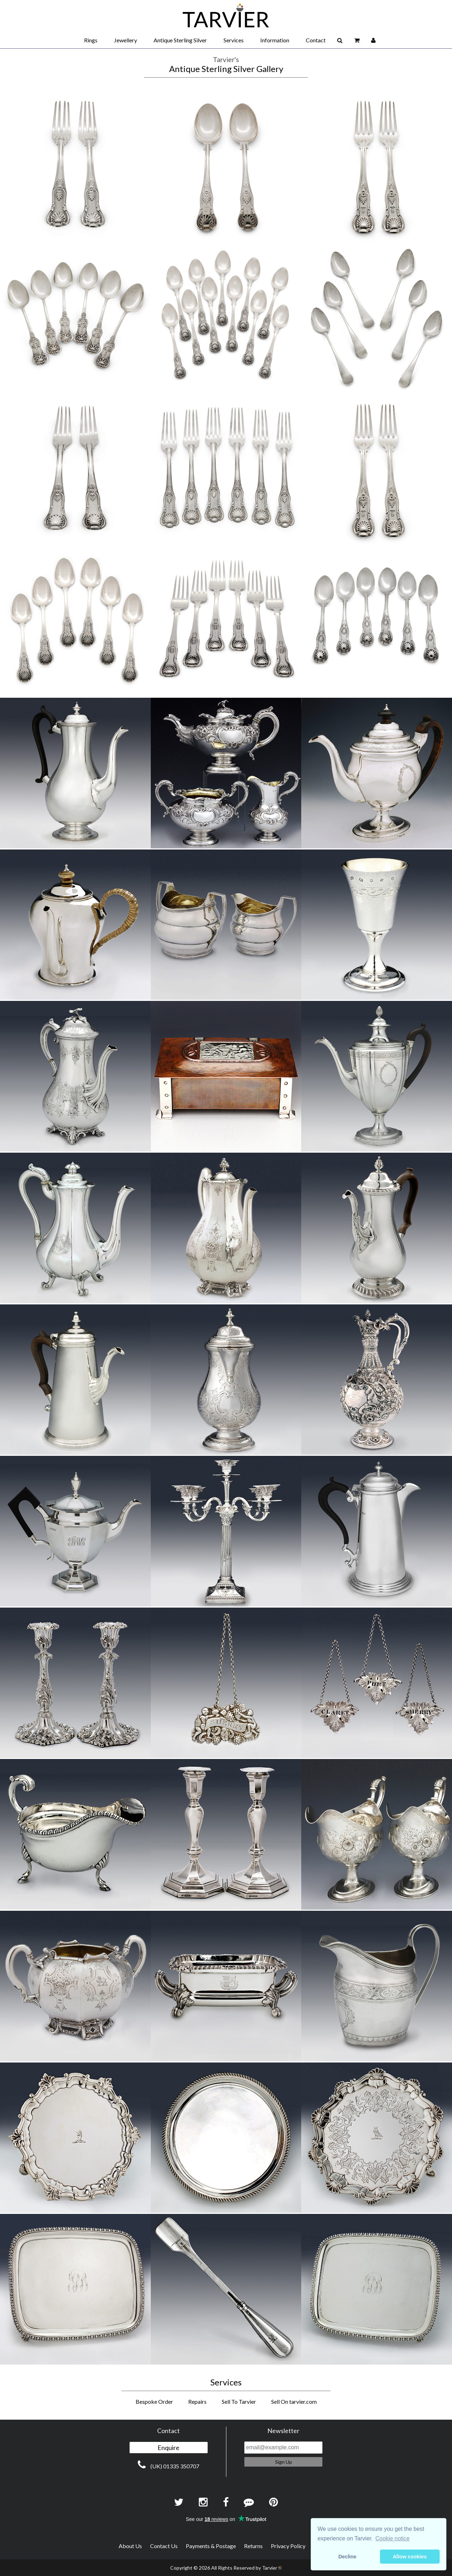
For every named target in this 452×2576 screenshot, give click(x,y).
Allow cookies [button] (410, 2556)
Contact (316, 40)
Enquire (168, 2447)
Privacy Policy (288, 2545)
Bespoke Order (154, 2401)
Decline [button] (347, 2556)
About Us (130, 2545)
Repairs (197, 2401)
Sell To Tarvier (239, 2401)
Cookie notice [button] (392, 2538)
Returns (253, 2545)
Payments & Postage (211, 2545)
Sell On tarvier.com (294, 2401)
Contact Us (164, 2545)
